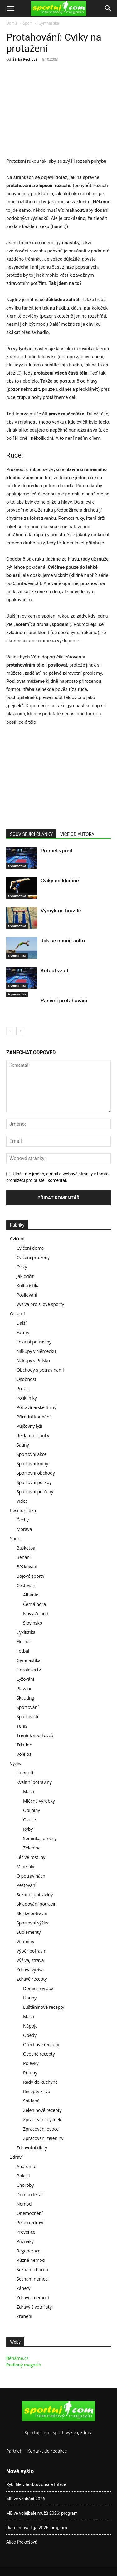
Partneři (14, 2451)
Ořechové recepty (41, 2044)
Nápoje (30, 2026)
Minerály (25, 1866)
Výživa (16, 1763)
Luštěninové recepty (43, 2007)
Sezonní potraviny (35, 1895)
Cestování (27, 1585)
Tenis (22, 1726)
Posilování (27, 1295)
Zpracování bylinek (42, 2119)
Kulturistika (28, 1285)
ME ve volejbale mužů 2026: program (42, 2513)
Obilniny (31, 1810)
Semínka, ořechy (39, 1838)
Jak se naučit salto (63, 940)
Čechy (23, 1520)
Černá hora (34, 1604)
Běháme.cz (17, 2358)
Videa (22, 1501)
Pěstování (26, 1885)
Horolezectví (29, 1670)
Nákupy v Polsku (33, 1360)
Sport (27, 23)
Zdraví (16, 2157)
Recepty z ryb (36, 2091)
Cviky (22, 1267)
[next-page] (20, 1031)
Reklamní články (33, 1435)
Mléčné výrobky (39, 1801)
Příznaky (25, 2241)
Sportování (28, 1707)
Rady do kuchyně (40, 2082)
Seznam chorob (32, 2269)
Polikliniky (27, 1398)
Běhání (24, 1557)
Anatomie (26, 2166)
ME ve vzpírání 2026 (25, 2498)
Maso (28, 1791)
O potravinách (31, 1876)
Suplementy (29, 1932)
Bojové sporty (30, 1576)
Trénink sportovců (35, 1735)
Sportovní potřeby (35, 1492)
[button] (11, 8)
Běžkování (27, 1567)
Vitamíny (25, 1941)
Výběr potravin (31, 1951)
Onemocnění (30, 2213)
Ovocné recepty (39, 2054)
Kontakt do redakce (47, 2451)
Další (22, 1323)
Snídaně (31, 2101)
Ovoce (29, 1820)
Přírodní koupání (34, 1417)
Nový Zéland (35, 1613)
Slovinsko (32, 1623)
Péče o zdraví (30, 2223)
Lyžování (25, 1679)
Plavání (24, 1688)
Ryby (28, 1829)
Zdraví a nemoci (33, 2298)
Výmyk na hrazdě (61, 910)
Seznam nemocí (33, 2279)
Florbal (24, 1642)
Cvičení (17, 1239)
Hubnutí (25, 1773)
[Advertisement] (58, 111)
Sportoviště (28, 1717)
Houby (30, 1998)
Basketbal (27, 1548)
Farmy (23, 1332)
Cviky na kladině (60, 880)
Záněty (23, 2288)
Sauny (23, 1445)
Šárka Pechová (24, 59)
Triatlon (24, 1745)
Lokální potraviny (34, 1342)
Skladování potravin (36, 1904)
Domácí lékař (30, 2194)
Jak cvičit (25, 1276)
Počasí (23, 1389)
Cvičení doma (30, 1248)
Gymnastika (48, 23)
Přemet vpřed (56, 850)
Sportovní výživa (33, 1923)
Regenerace (28, 2251)
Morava (24, 1529)
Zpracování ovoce (41, 2129)
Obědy (30, 2035)
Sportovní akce (31, 1454)
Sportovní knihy (32, 1464)
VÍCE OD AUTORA (77, 834)
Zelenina (32, 1848)
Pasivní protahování (64, 1000)
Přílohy (30, 2073)
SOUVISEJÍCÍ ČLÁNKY (31, 834)
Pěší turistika (23, 1510)
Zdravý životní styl (35, 2307)
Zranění (24, 2316)
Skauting (25, 1698)
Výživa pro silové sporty (40, 1304)
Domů (11, 23)
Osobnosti (27, 1379)
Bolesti (23, 2176)
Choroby (25, 2185)
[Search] (108, 8)
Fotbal (23, 1651)
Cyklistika (26, 1632)
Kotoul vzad (54, 970)
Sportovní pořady (34, 1482)
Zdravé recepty (32, 1979)
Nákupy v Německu (36, 1351)
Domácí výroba (38, 1988)
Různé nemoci (31, 2260)
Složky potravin (32, 1913)
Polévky (31, 2063)
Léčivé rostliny (31, 1857)
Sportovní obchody (36, 1473)
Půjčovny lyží (29, 1426)
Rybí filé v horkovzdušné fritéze (36, 2484)
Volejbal (25, 1754)
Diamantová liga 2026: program (36, 2527)
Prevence (26, 2232)
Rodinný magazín (23, 2365)
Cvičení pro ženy (33, 1257)
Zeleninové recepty (42, 2110)
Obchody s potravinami (40, 1370)
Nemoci (24, 2204)
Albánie (30, 1595)
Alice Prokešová (21, 2541)
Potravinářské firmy (36, 1407)
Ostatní (17, 1314)
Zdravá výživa (30, 1970)
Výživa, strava (30, 1960)
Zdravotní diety (32, 2148)
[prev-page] (10, 1031)
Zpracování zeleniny (43, 2138)
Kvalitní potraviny (34, 1782)
